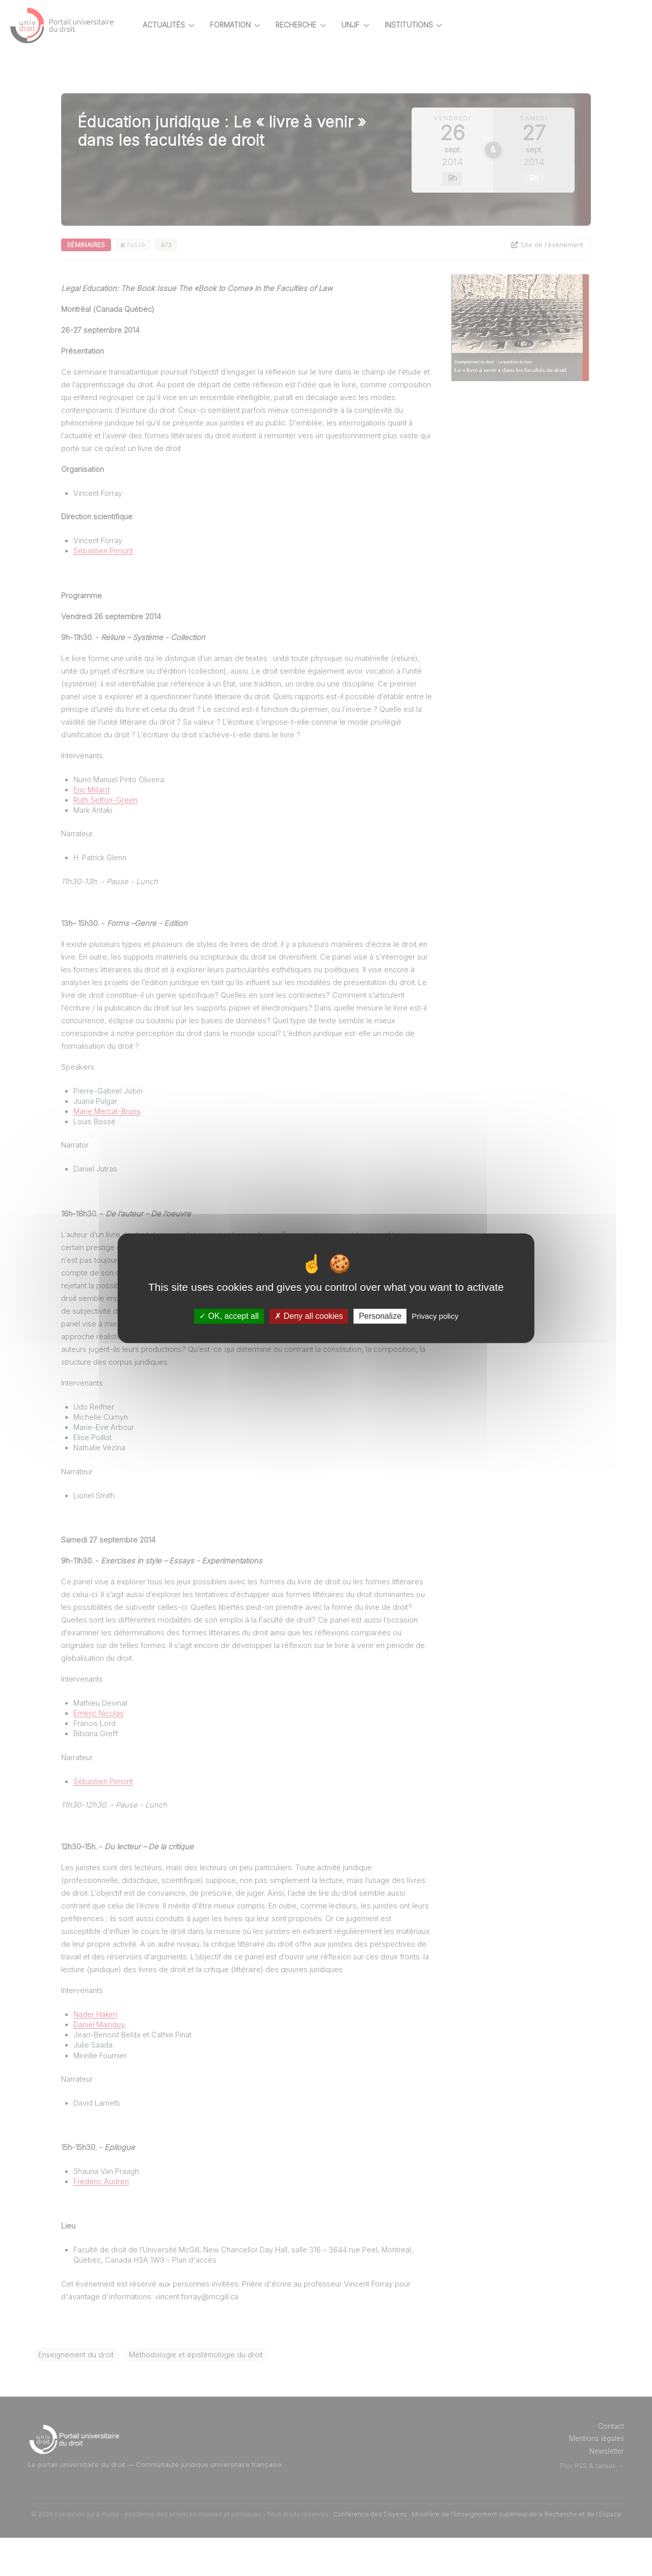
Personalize (380, 1316)
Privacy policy (435, 1316)
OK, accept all (229, 1316)
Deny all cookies (309, 1316)
